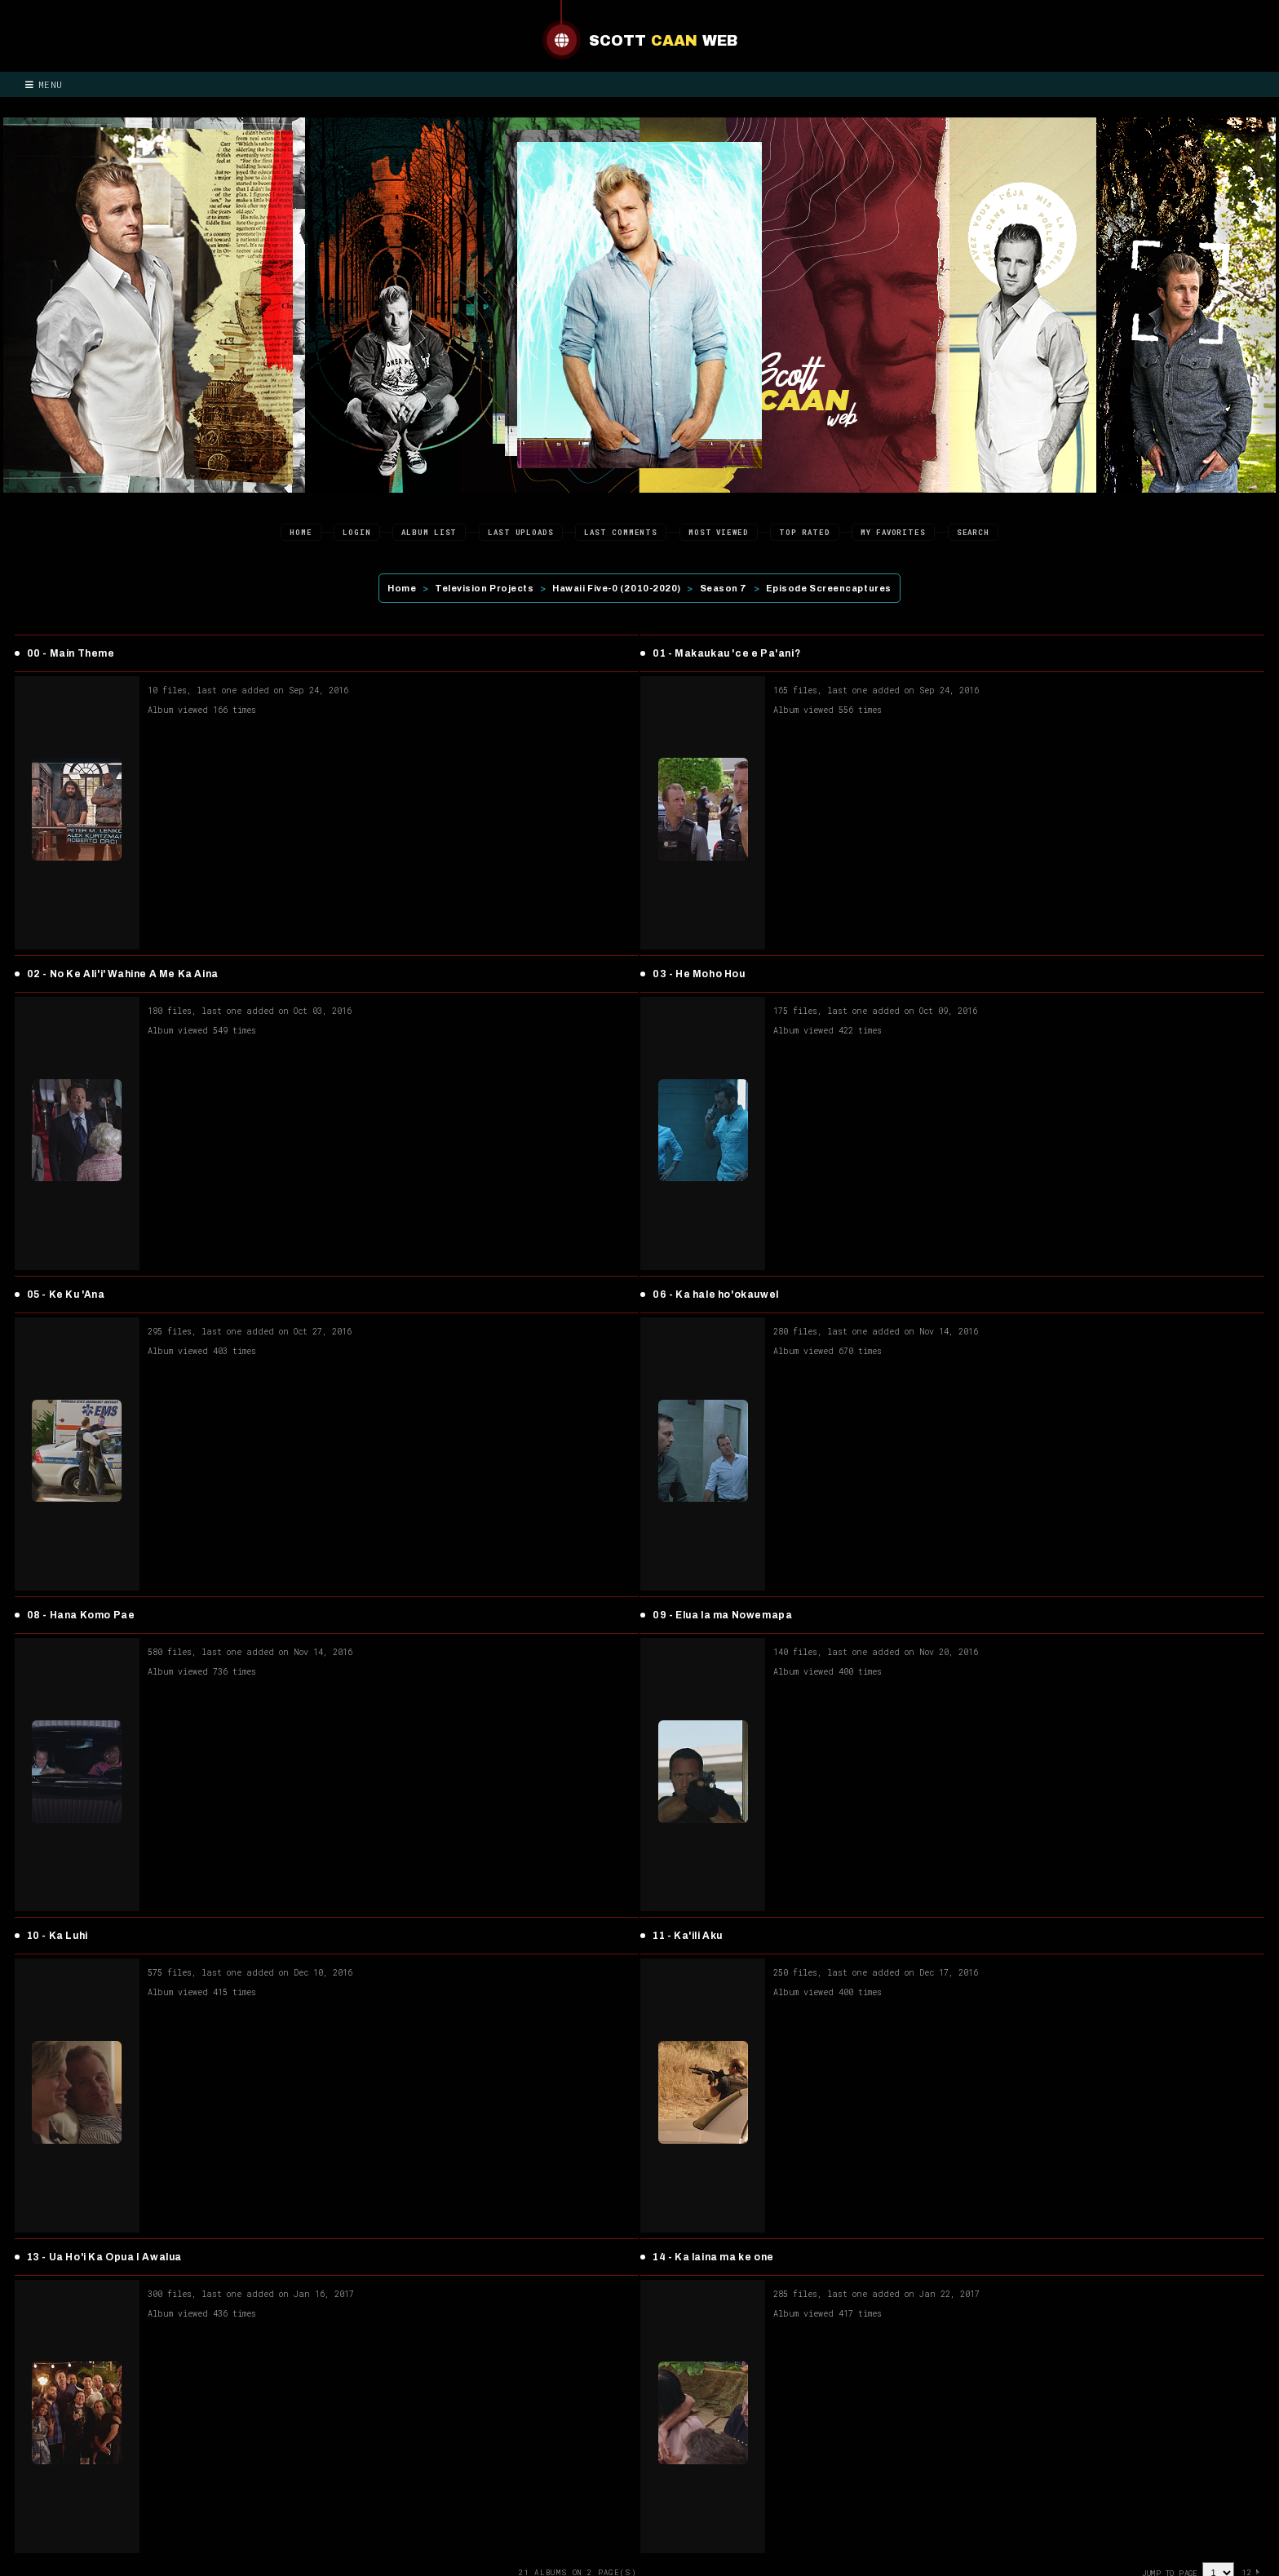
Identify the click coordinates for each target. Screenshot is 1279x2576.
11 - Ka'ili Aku (688, 1935)
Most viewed (718, 532)
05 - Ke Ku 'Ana (66, 1294)
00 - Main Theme (71, 653)
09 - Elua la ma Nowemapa (722, 1615)
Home (301, 532)
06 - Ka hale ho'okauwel (716, 1294)
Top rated (804, 532)
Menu (44, 84)
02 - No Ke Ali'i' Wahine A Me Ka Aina (123, 974)
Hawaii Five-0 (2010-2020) (616, 588)
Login (357, 532)
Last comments (620, 532)
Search (973, 532)
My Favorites (893, 532)
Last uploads (521, 532)
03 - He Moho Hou (699, 974)
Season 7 (723, 588)
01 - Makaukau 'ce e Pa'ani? (726, 653)
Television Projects (484, 588)
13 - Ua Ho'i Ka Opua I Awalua (104, 2257)
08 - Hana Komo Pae (81, 1615)
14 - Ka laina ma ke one (713, 2257)
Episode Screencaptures (829, 588)
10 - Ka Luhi (57, 1935)
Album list (429, 532)
